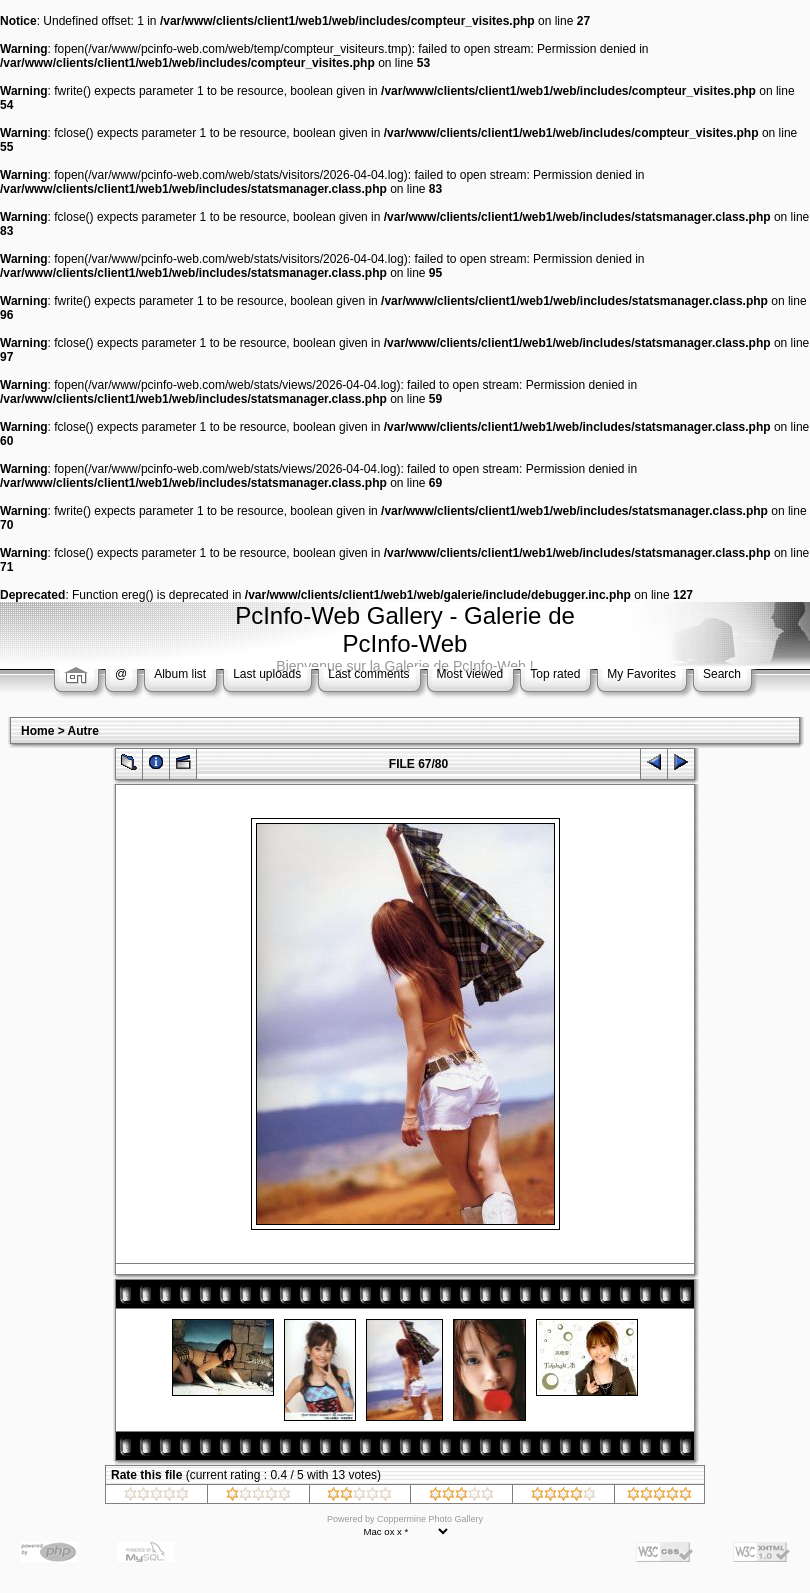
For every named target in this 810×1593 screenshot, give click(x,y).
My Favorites (641, 674)
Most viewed (470, 674)
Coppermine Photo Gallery (430, 1519)
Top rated (555, 674)
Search (722, 674)
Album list (180, 674)
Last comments (368, 674)
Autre (83, 731)
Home (37, 731)
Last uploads (267, 674)
